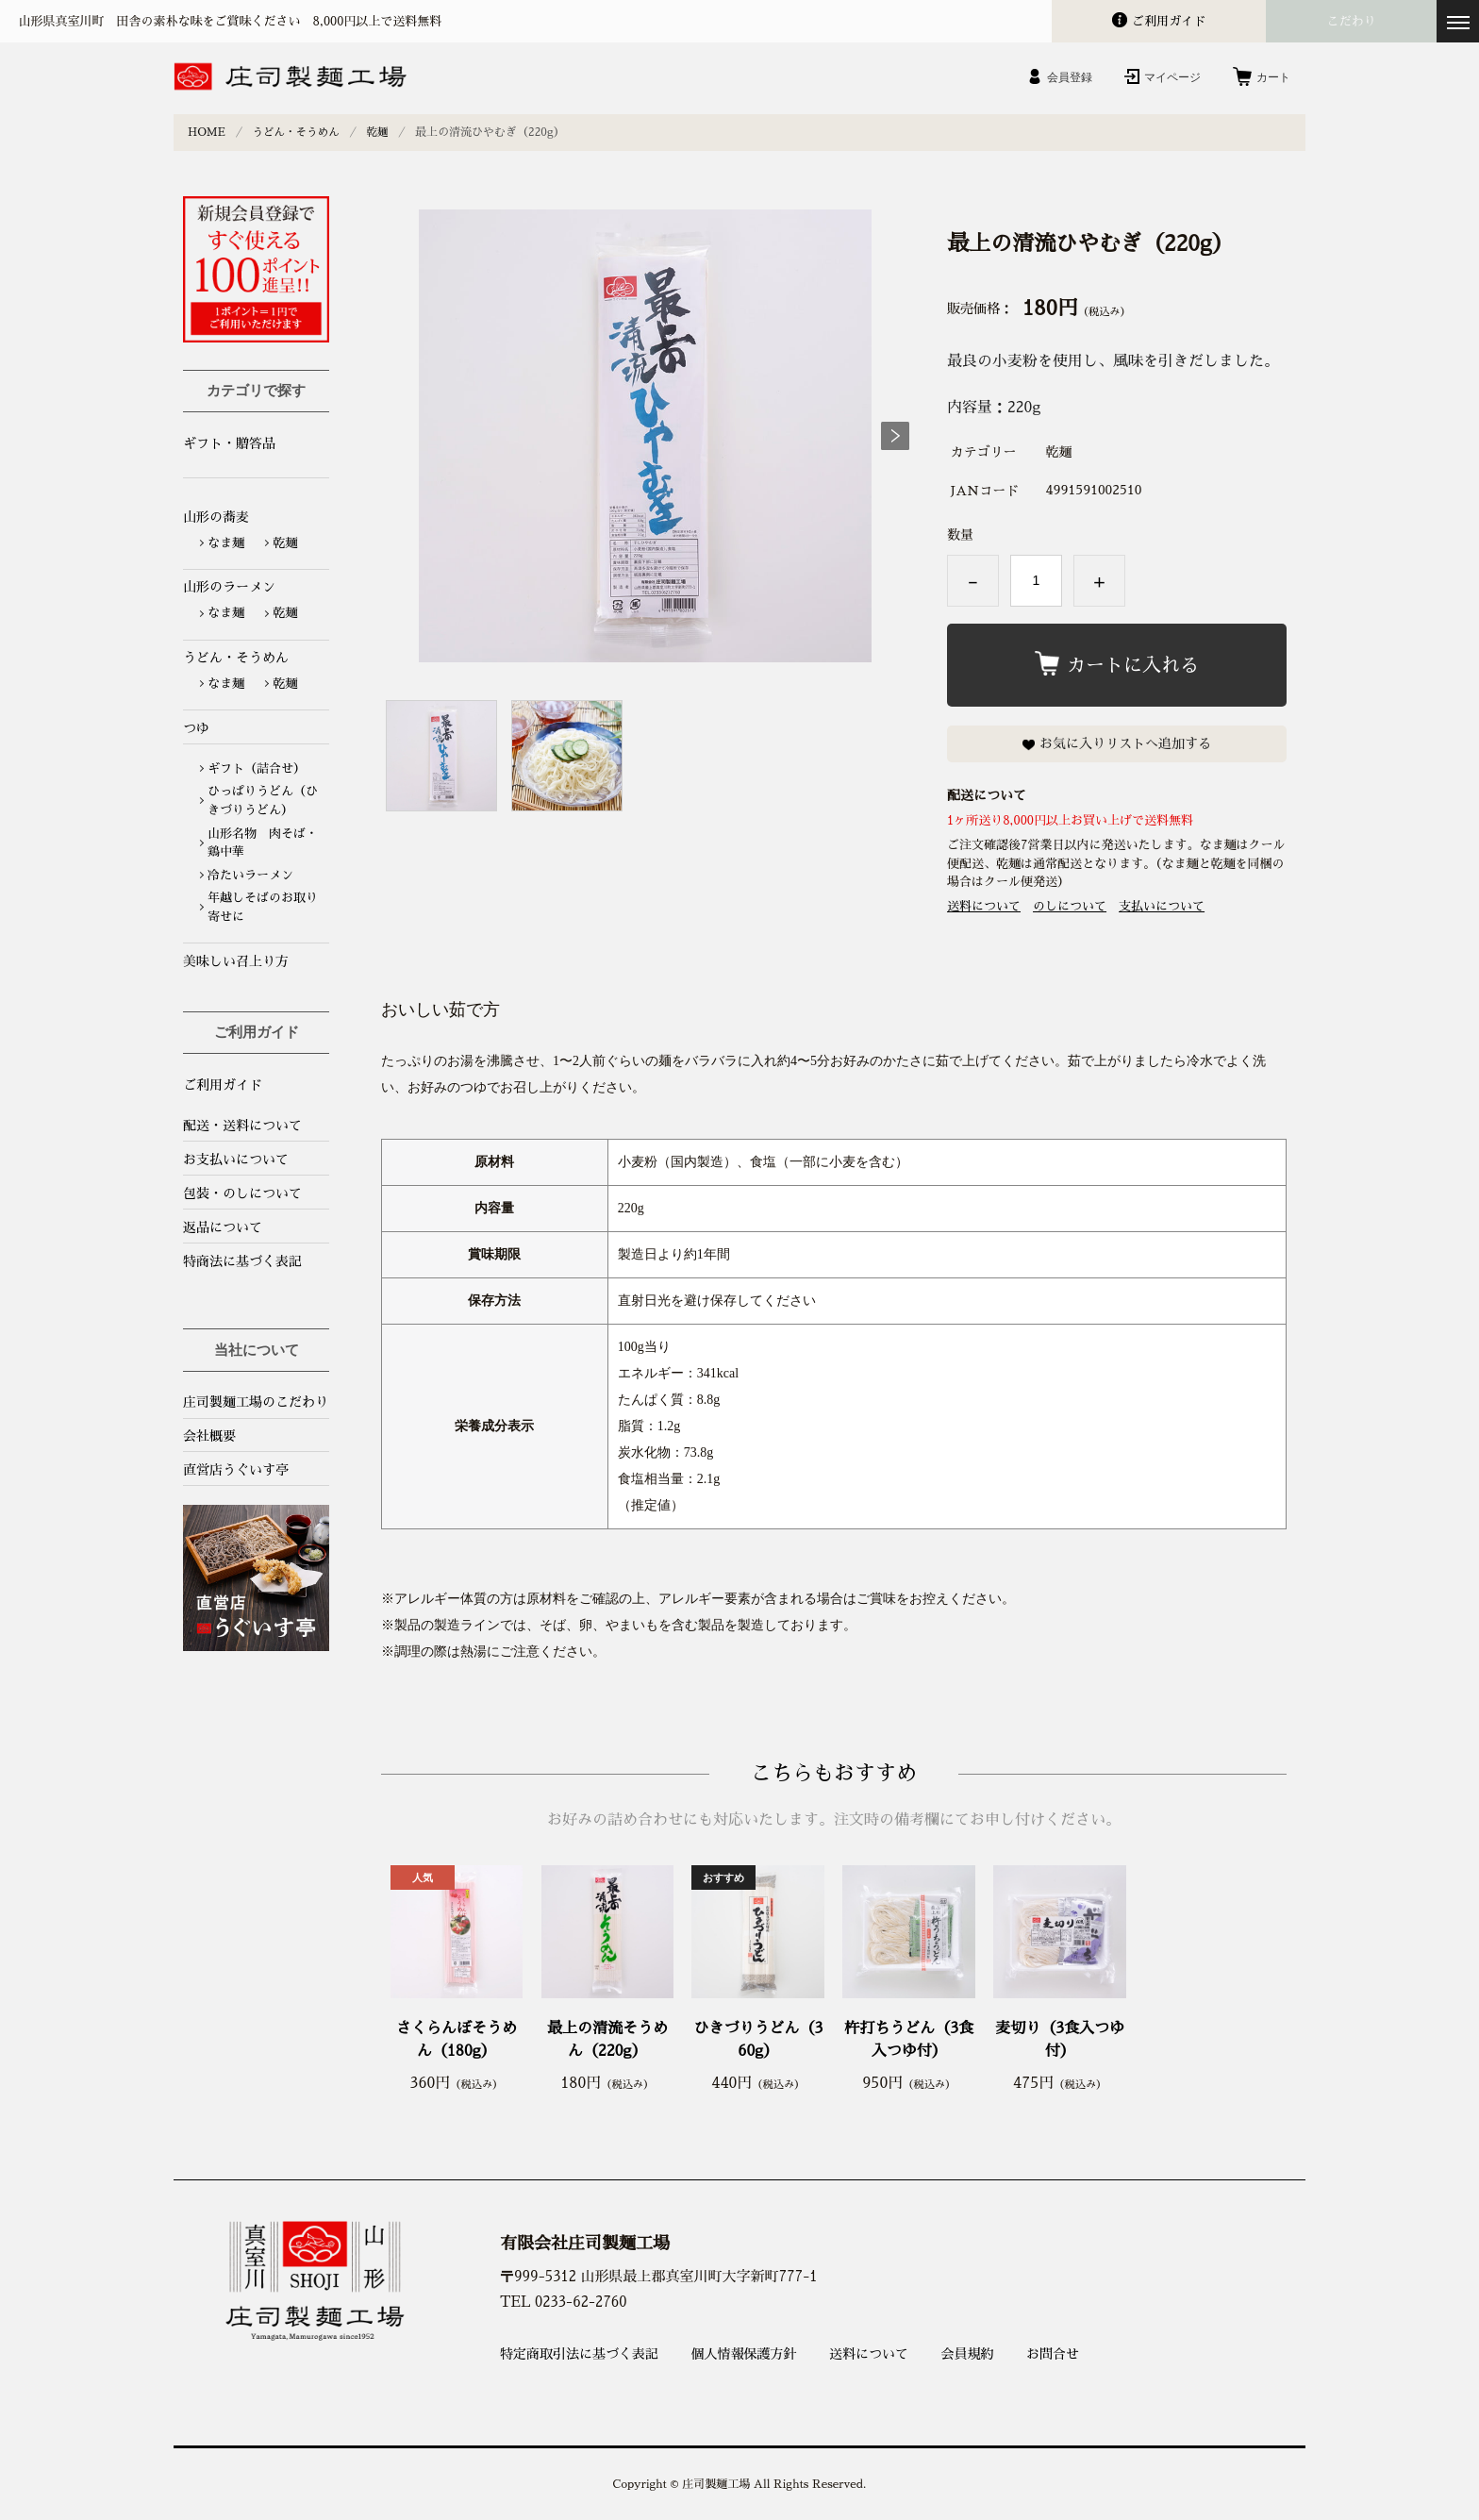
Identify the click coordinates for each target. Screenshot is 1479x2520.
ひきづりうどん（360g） (758, 2039)
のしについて (1069, 906)
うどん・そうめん (299, 132)
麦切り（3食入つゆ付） (1059, 2039)
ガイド (1168, 21)
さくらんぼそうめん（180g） (456, 2039)
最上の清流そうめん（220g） (607, 2039)
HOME (207, 132)
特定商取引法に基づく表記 (579, 2353)
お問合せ (1052, 2353)
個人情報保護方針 (744, 2353)
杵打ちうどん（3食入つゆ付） (908, 2039)
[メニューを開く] (1458, 21)
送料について (984, 906)
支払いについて (1162, 906)
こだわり (1351, 21)
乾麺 (383, 132)
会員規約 (967, 2353)
